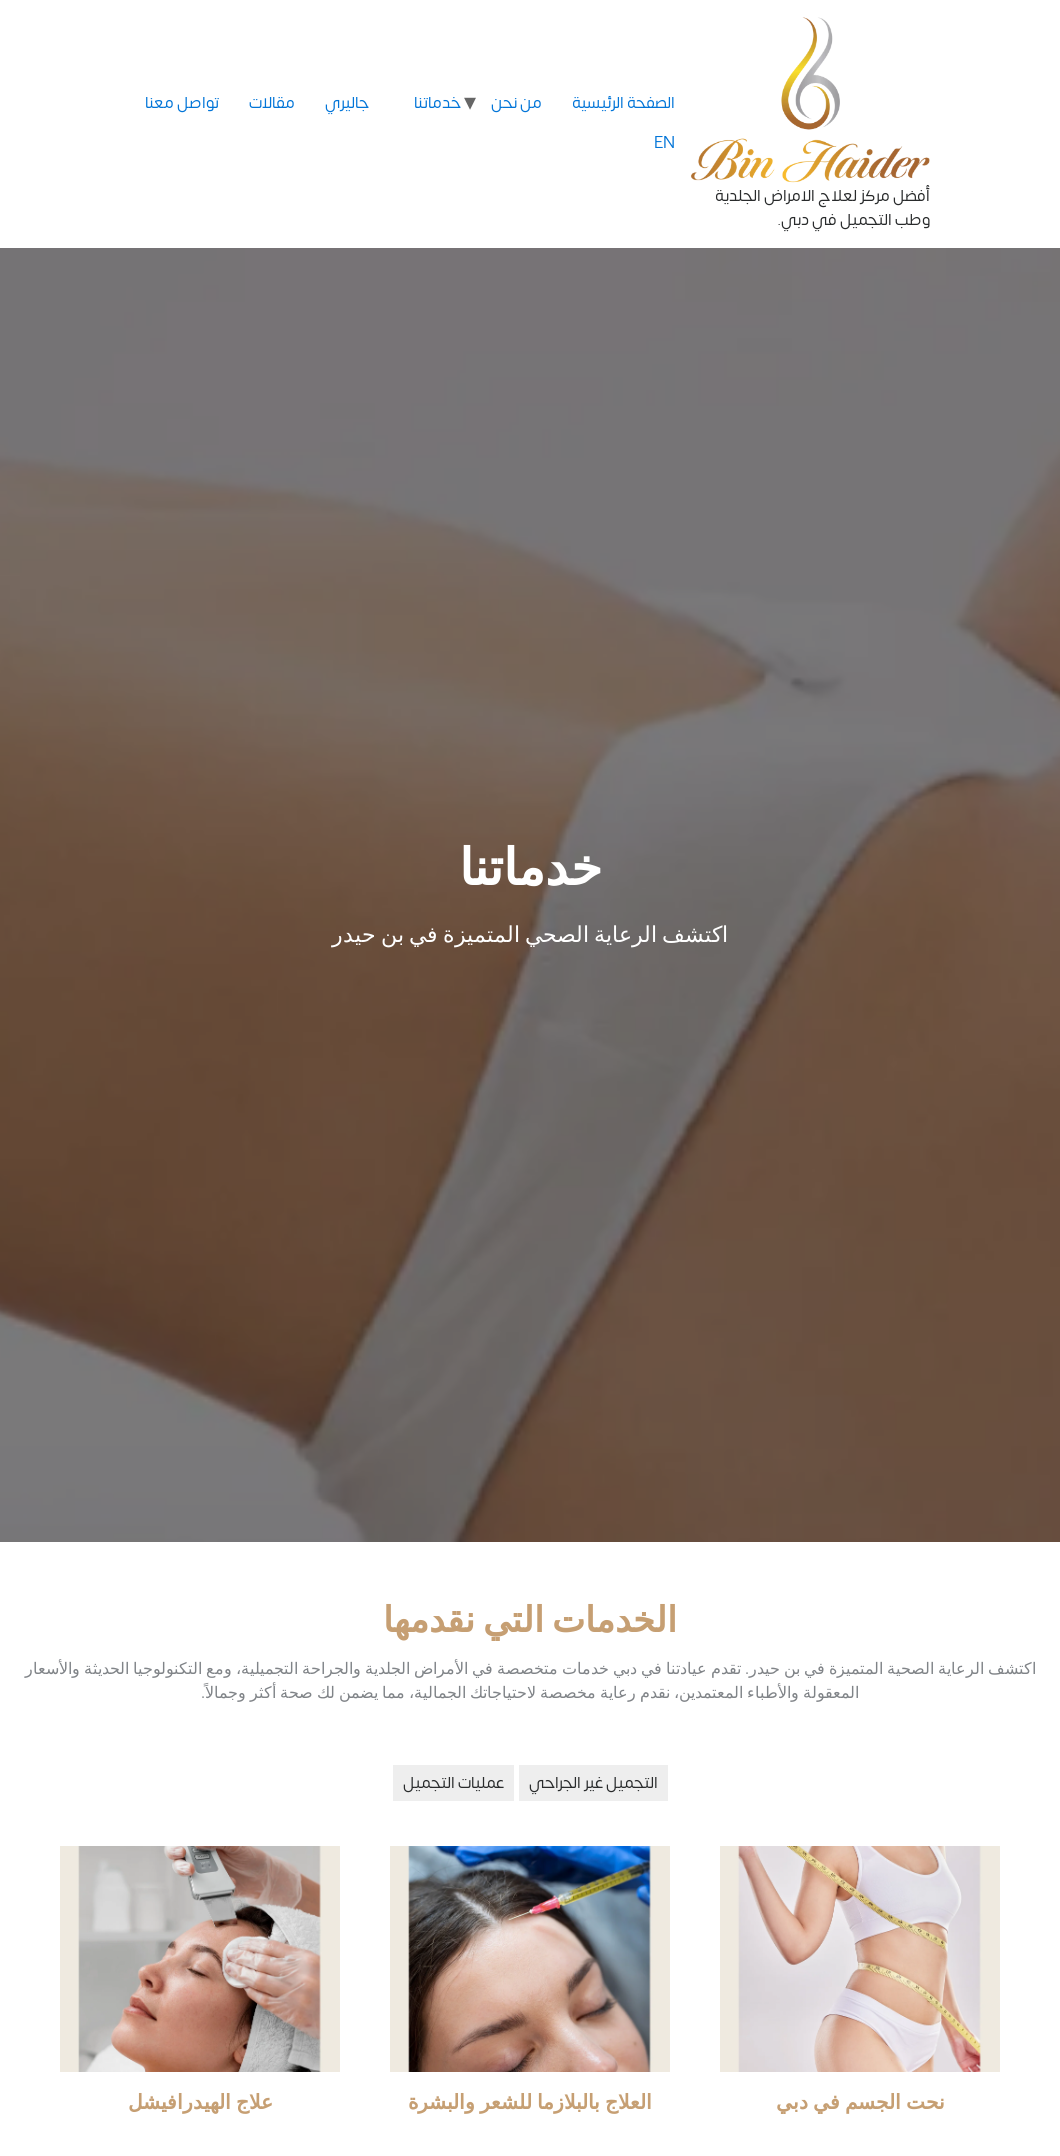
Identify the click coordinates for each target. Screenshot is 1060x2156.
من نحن (516, 103)
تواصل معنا (182, 103)
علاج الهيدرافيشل (200, 2102)
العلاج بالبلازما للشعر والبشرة (530, 2102)
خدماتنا (437, 103)
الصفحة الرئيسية (623, 103)
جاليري (347, 103)
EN (664, 139)
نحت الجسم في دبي (860, 2102)
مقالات (272, 103)
